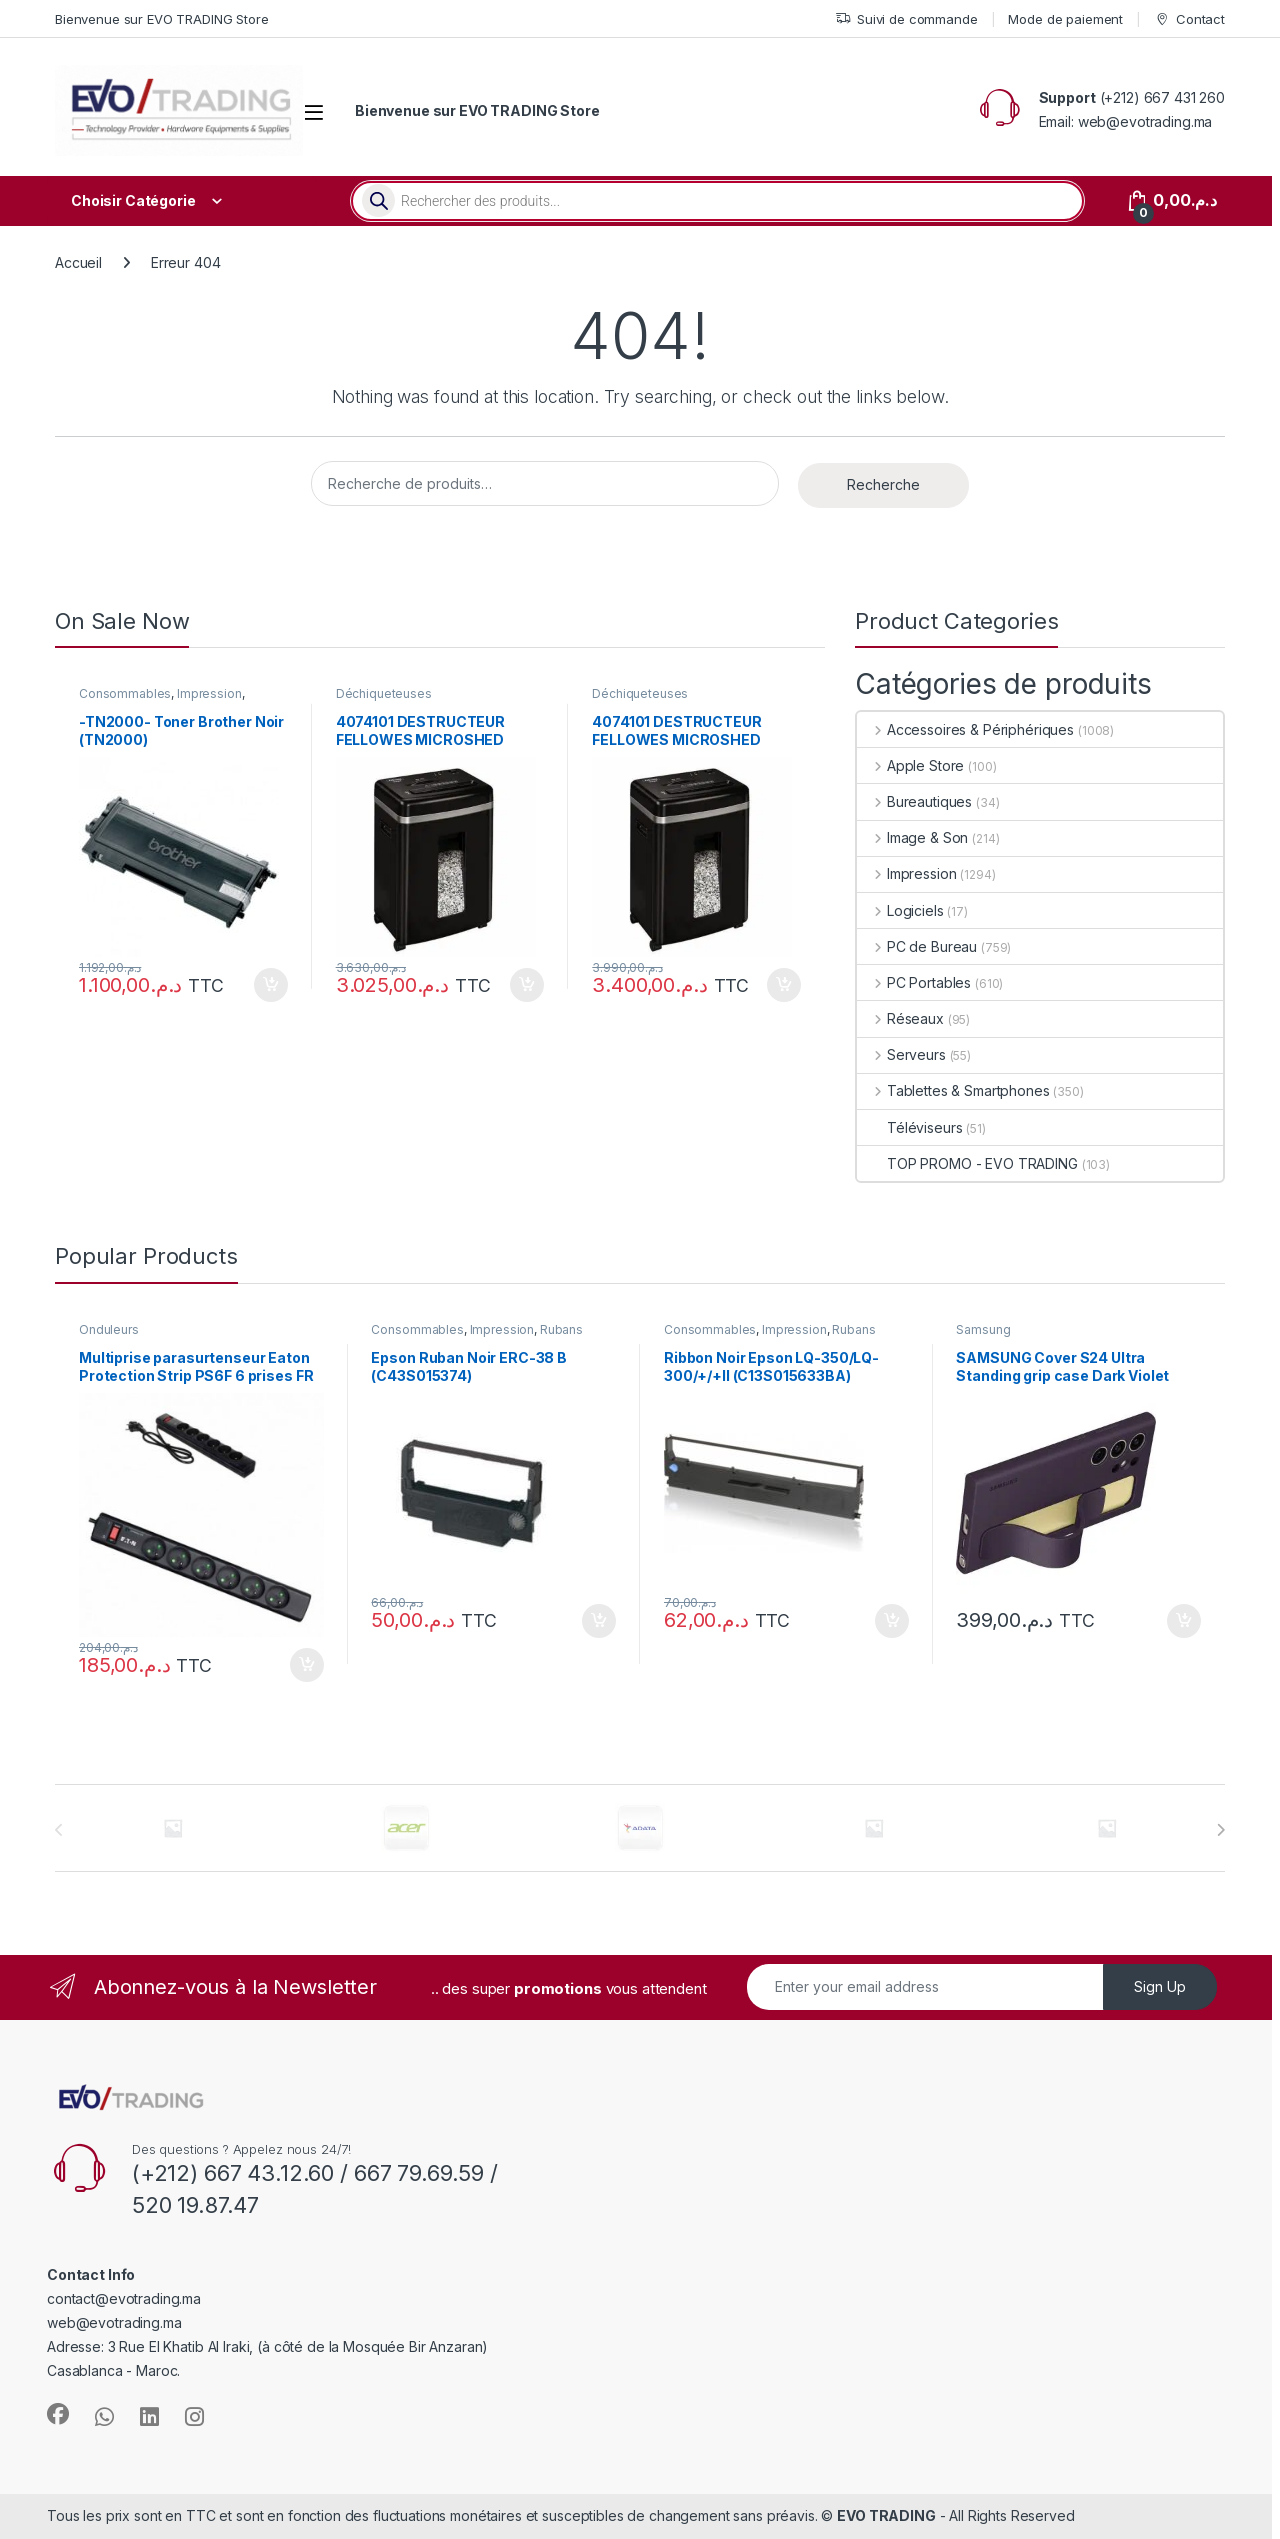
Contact (1189, 19)
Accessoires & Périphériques (965, 729)
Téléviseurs (909, 1127)
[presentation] (1220, 1830)
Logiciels (900, 910)
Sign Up (1160, 1986)
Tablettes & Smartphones (953, 1090)
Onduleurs (109, 1329)
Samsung (983, 1329)
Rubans (561, 1329)
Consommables (125, 693)
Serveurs (901, 1054)
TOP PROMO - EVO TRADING (967, 1163)
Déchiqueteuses (384, 693)
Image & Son (912, 837)
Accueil (78, 262)
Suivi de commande (906, 19)
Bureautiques (914, 801)
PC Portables (914, 982)
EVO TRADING (886, 2515)
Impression (209, 693)
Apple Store (910, 765)
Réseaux (900, 1018)
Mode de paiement (1065, 19)
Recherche (883, 484)
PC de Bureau (917, 946)
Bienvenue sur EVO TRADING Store (162, 19)
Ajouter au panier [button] (271, 985)
